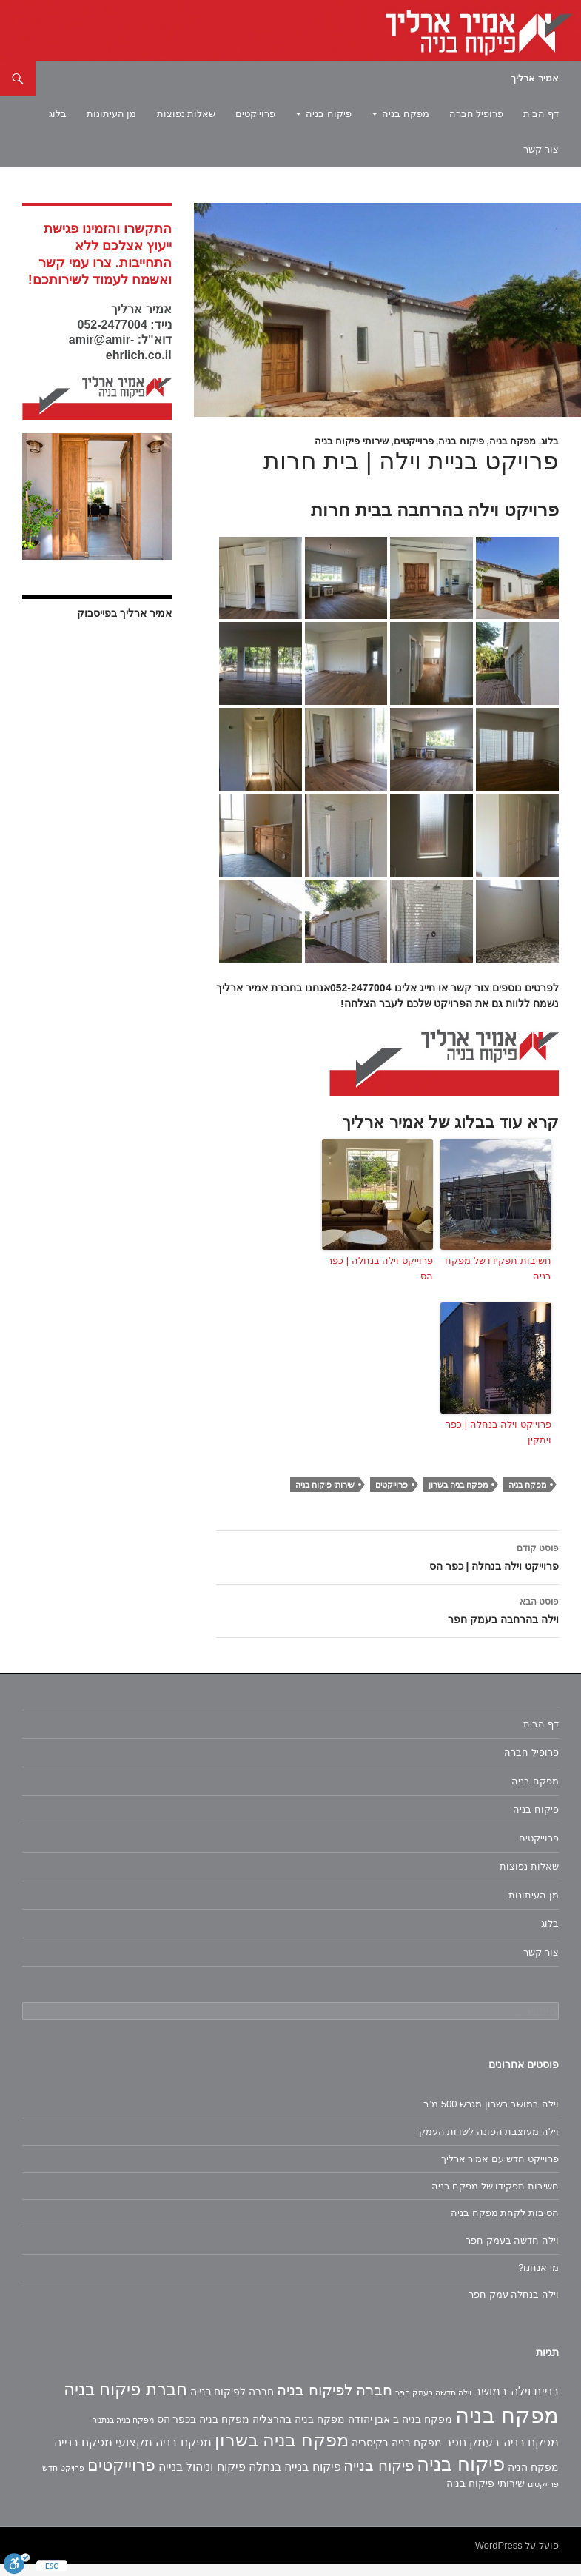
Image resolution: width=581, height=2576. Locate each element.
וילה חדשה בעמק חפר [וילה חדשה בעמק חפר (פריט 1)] (433, 2404)
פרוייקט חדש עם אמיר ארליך (500, 2170)
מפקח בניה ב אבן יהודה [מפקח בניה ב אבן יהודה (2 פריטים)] (400, 2431)
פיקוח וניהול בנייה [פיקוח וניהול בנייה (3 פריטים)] (202, 2478)
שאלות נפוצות (186, 113)
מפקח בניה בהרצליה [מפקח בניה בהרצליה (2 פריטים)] (298, 2431)
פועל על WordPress (517, 2557)
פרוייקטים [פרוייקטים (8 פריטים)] (121, 2477)
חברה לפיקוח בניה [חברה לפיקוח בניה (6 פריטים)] (334, 2402)
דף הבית (541, 113)
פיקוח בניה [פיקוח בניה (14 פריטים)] (461, 2476)
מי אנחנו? (538, 2279)
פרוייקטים (255, 113)
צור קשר (541, 149)
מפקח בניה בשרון (458, 1496)
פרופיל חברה (476, 113)
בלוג (58, 113)
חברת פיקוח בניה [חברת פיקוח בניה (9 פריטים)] (125, 2401)
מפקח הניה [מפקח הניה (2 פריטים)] (533, 2479)
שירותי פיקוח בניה (352, 440)
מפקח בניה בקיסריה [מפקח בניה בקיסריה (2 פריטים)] (397, 2454)
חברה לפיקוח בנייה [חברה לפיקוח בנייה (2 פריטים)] (232, 2403)
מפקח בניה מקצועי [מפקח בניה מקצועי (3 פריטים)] (163, 2454)
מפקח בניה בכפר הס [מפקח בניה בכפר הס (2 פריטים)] (203, 2431)
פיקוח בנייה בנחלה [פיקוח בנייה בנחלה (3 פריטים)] (295, 2478)
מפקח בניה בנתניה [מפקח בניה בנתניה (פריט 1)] (123, 2431)
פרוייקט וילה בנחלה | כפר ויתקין (498, 1444)
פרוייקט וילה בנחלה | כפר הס (380, 1280)
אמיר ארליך (535, 78)
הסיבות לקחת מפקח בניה (505, 2224)
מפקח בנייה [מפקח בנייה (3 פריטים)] (83, 2454)
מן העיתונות (112, 113)
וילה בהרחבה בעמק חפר (387, 1621)
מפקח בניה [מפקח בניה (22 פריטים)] (507, 2427)
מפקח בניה (405, 113)
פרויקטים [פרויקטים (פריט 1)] (543, 2496)
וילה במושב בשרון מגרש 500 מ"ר (491, 2115)
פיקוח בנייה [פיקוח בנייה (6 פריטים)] (378, 2477)
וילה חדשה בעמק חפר (512, 2252)
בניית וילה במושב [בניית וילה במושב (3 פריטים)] (516, 2403)
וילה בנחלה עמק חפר (514, 2306)
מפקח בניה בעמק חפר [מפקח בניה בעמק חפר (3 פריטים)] (502, 2454)
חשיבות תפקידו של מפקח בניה (498, 1280)
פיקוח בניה (329, 113)
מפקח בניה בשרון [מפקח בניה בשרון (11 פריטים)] (282, 2452)
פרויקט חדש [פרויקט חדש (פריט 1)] (63, 2479)
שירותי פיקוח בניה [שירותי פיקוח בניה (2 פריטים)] (485, 2495)
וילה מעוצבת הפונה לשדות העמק (489, 2143)
